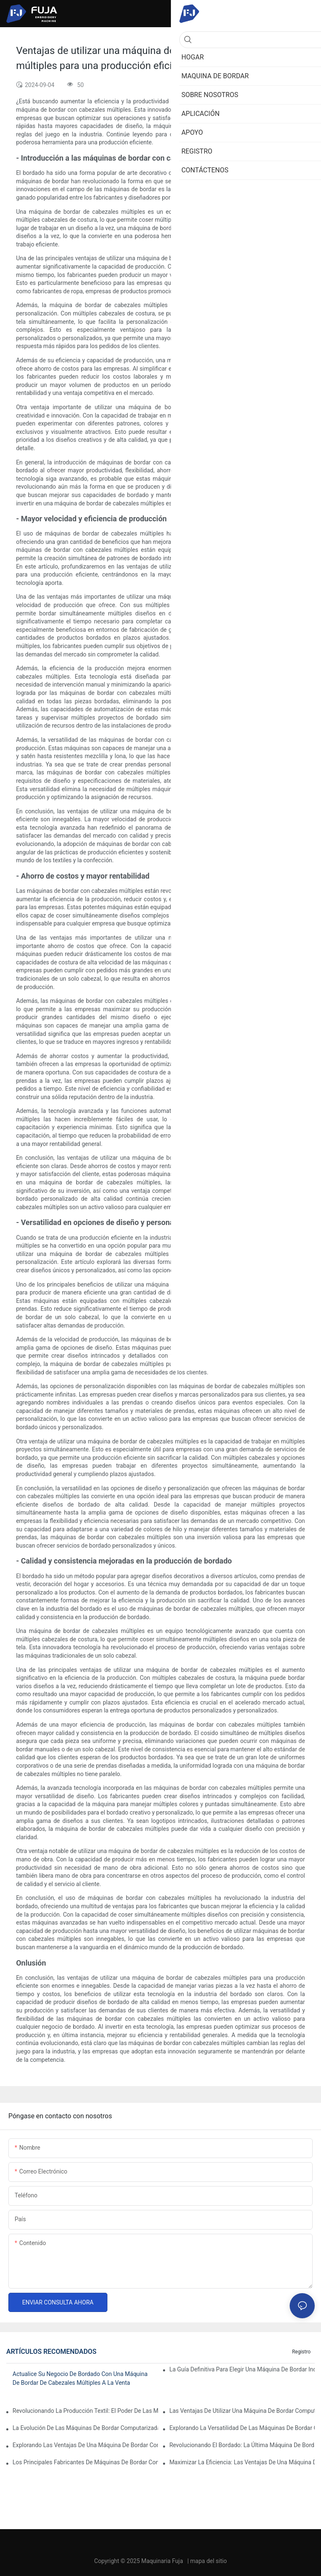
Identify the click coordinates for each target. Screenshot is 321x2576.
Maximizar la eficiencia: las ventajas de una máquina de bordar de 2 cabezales (242, 2462)
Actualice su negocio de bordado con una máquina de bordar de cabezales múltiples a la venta (80, 2378)
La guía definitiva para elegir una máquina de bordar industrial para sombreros (242, 2369)
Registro (301, 2352)
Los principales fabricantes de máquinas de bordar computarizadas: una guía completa (85, 2462)
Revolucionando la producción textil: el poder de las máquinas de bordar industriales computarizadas (85, 2410)
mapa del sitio (208, 2561)
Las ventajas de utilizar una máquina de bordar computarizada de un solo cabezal (242, 2410)
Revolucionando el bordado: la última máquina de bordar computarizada (242, 2445)
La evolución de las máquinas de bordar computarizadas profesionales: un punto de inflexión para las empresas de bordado (85, 2428)
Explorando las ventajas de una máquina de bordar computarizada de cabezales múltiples (85, 2445)
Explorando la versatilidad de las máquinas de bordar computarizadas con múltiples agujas (242, 2428)
